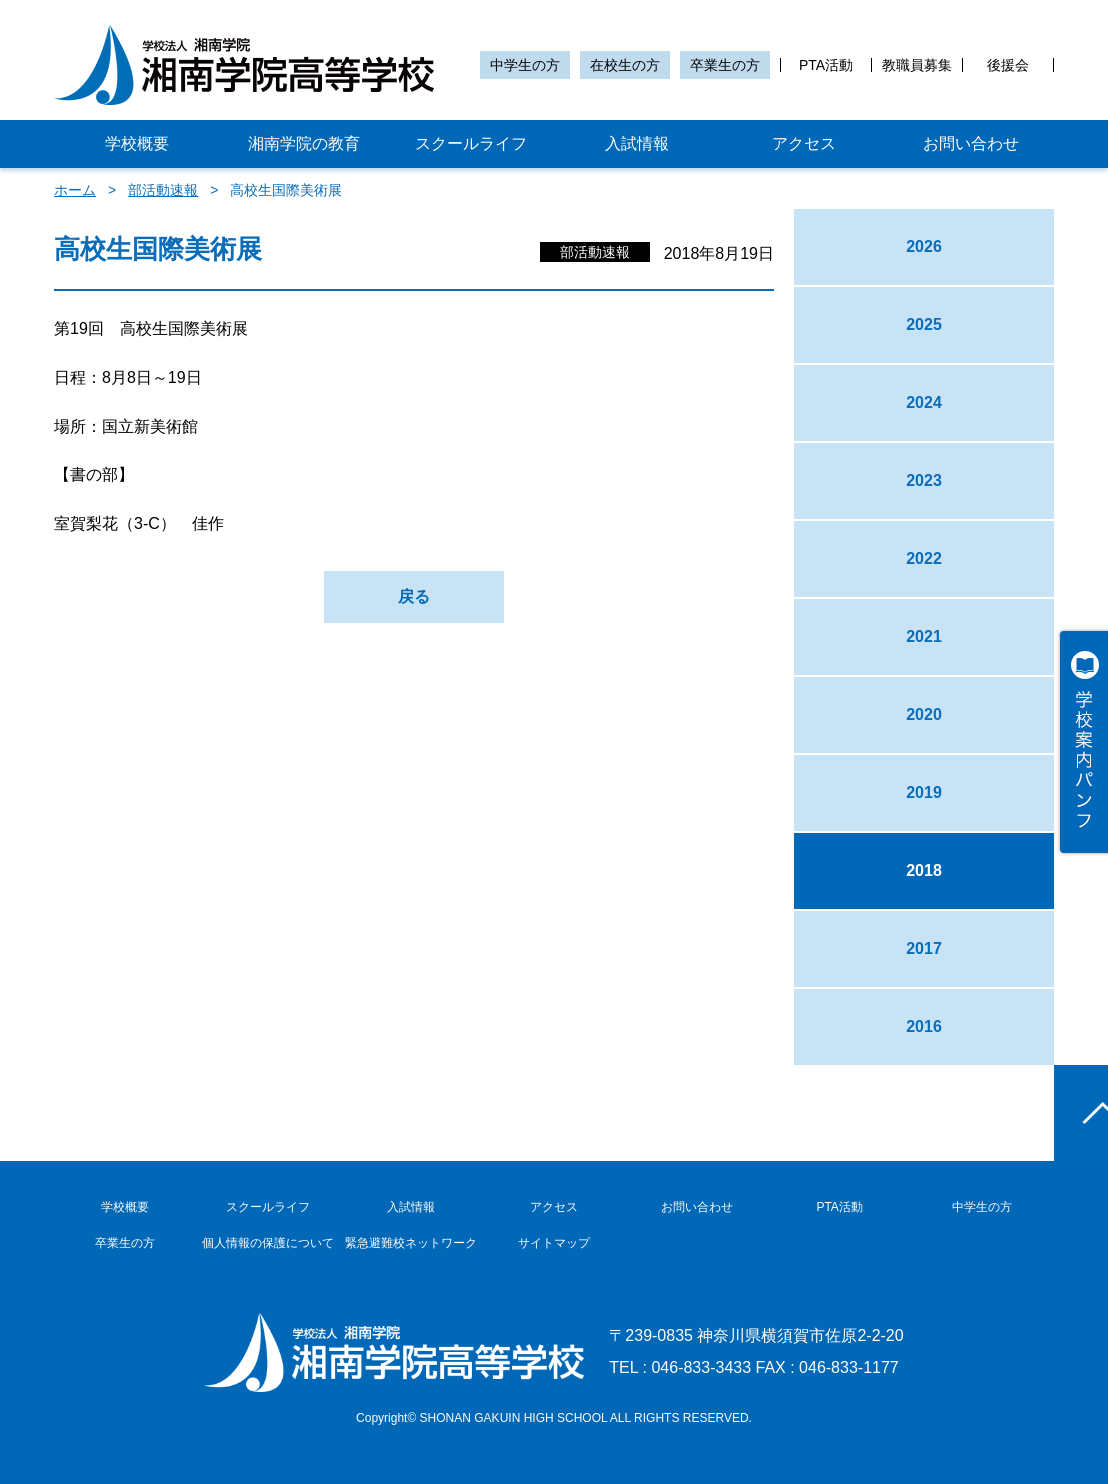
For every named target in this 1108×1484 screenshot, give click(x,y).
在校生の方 (625, 65)
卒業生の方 (725, 65)
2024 (924, 402)
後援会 (1008, 65)
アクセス (804, 143)
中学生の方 (525, 65)
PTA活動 (826, 65)
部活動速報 (163, 190)
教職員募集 (917, 65)
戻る (414, 596)
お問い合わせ (971, 143)
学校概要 (137, 143)
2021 (924, 636)
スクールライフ (471, 143)
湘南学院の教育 (304, 143)
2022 (924, 558)
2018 (924, 870)
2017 (924, 948)
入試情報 (637, 143)
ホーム (75, 190)
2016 (924, 1026)
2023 (924, 480)
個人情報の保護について (268, 1243)
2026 (924, 246)
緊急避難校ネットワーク (411, 1243)
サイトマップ (554, 1243)
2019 (924, 792)
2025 (924, 324)
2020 (924, 714)
